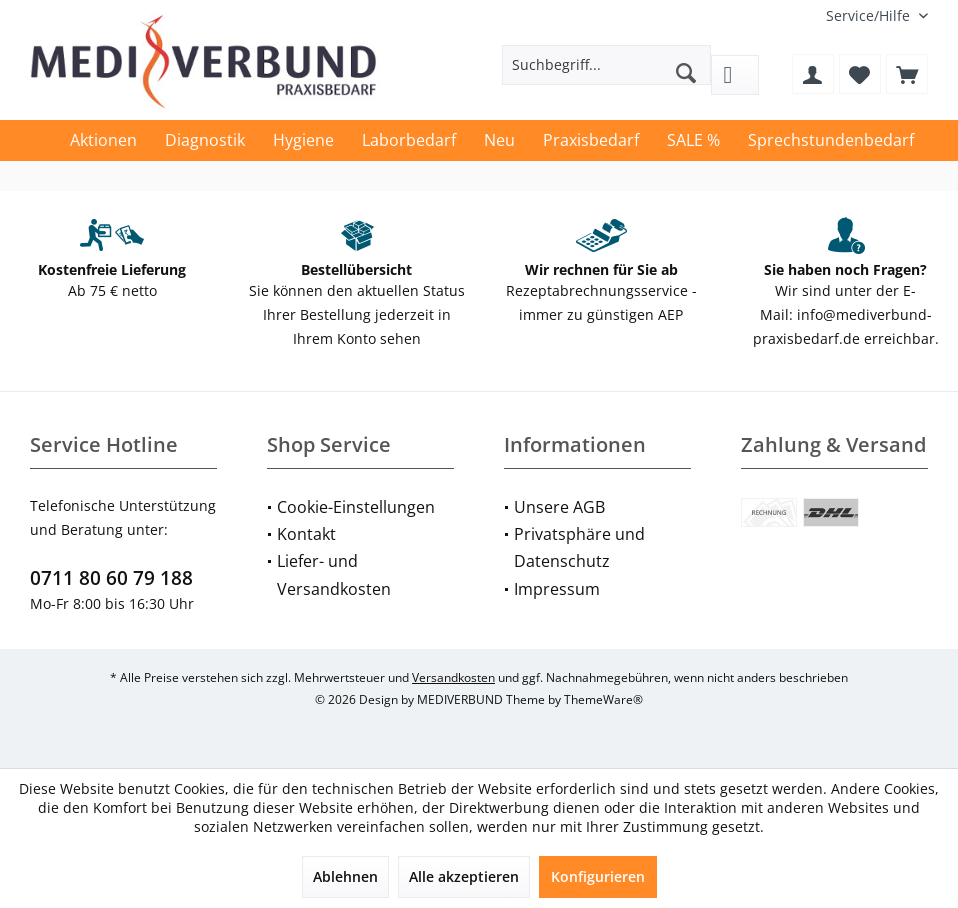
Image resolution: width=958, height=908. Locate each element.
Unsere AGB (559, 507)
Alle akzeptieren (464, 876)
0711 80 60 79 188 (111, 578)
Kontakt (306, 534)
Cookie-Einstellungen (356, 507)
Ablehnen (345, 876)
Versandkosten (453, 677)
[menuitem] (869, 15)
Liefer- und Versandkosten (334, 574)
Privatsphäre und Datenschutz (579, 547)
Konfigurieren (598, 876)
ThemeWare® (603, 699)
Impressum (557, 589)
